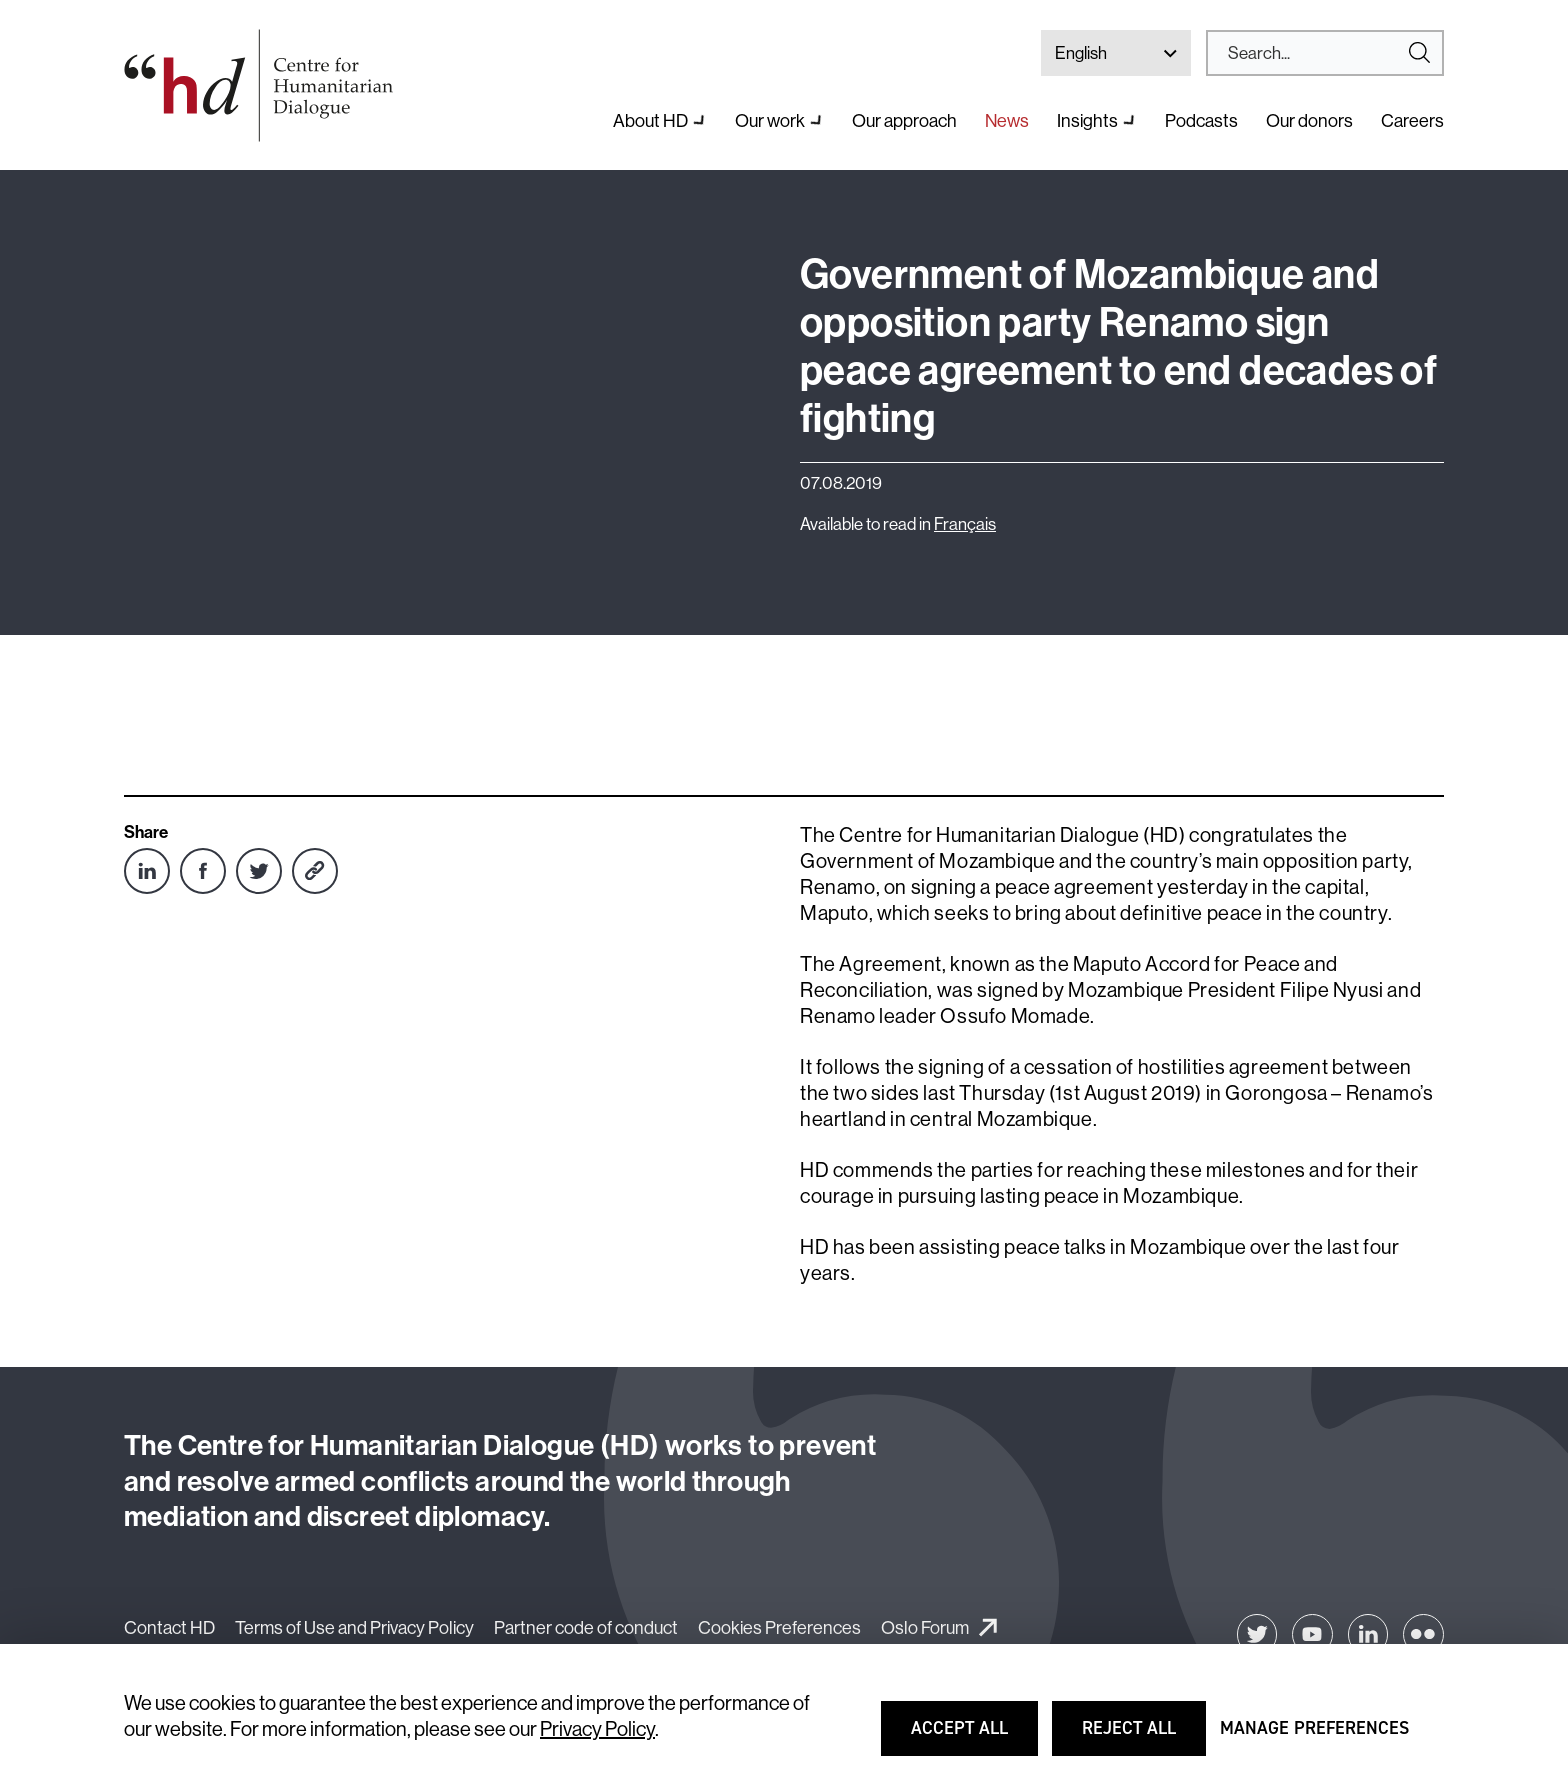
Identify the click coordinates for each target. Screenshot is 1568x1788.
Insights (1087, 120)
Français (965, 523)
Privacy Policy (597, 1728)
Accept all (972, 1737)
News (1007, 120)
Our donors (1309, 120)
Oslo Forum (925, 1627)
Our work (770, 120)
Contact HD (169, 1627)
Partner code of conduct (586, 1627)
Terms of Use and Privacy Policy (354, 1627)
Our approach (904, 120)
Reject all (1143, 1737)
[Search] (1317, 53)
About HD (650, 120)
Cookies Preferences (779, 1627)
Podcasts (1201, 120)
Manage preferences (1314, 1737)
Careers (1412, 120)
